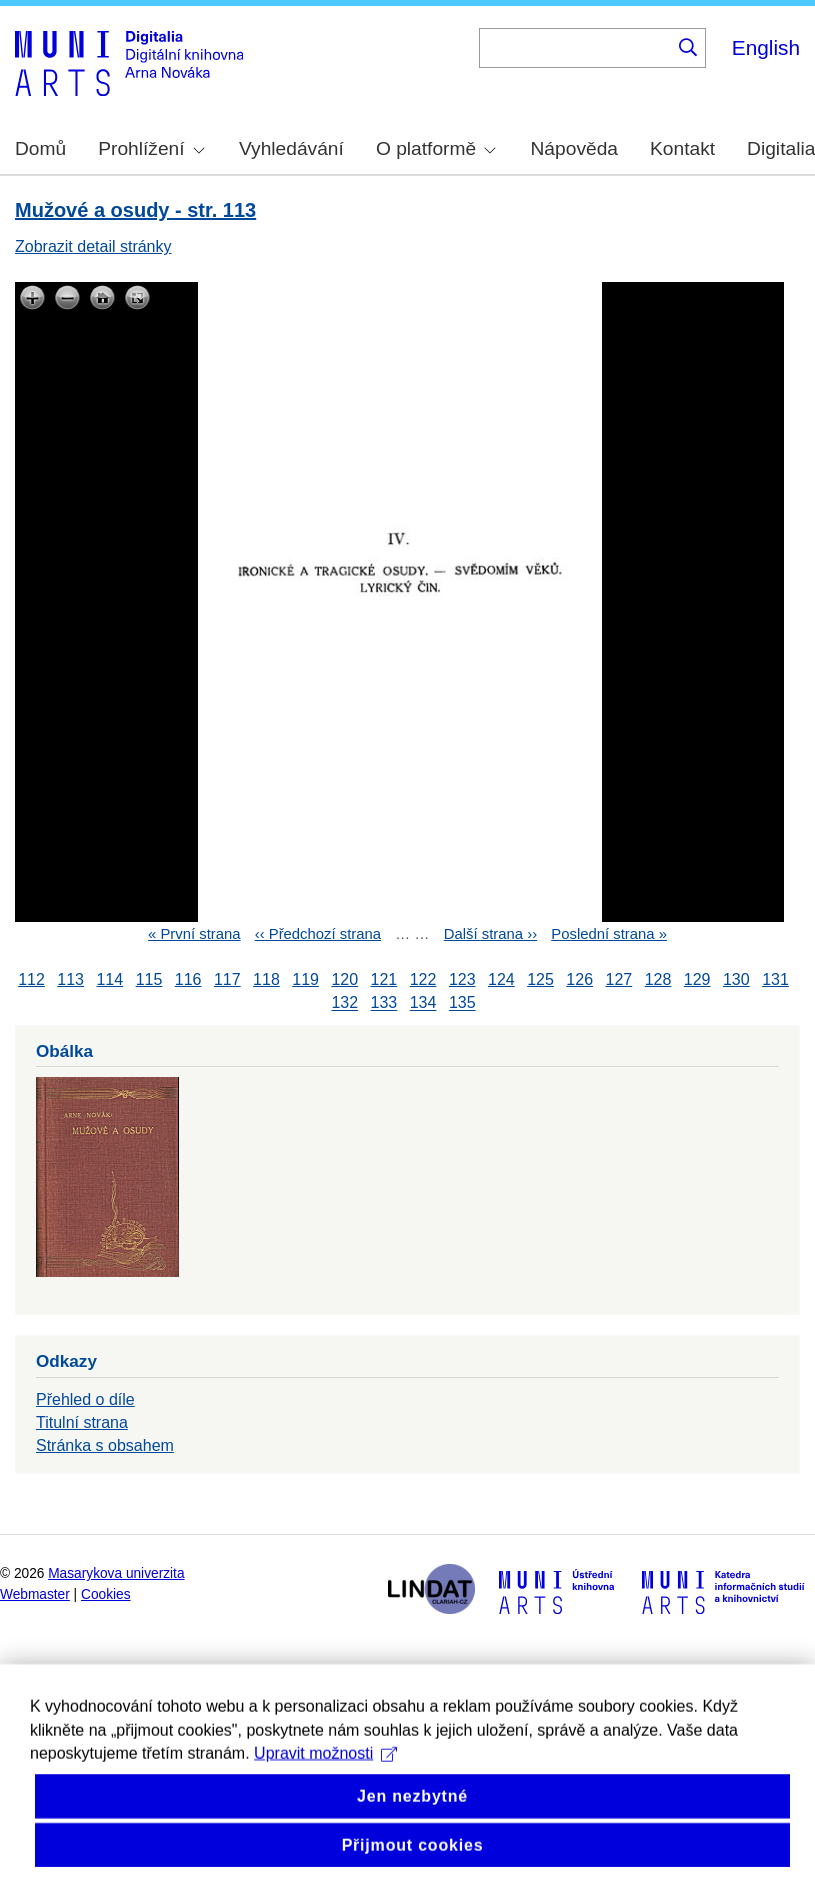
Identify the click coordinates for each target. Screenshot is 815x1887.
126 (579, 979)
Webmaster (35, 1594)
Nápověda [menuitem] (574, 148)
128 (658, 979)
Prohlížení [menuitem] (151, 148)
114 (109, 979)
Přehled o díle (85, 1399)
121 (384, 979)
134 (423, 1003)
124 (501, 979)
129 (697, 979)
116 (188, 979)
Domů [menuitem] (40, 148)
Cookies (106, 1594)
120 (344, 979)
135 (462, 1003)
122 (423, 979)
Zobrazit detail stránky (93, 246)
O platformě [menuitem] (436, 148)
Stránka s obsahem (105, 1445)
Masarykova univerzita (116, 1573)
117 (227, 979)
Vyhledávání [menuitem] (291, 148)
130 (736, 979)
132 (344, 1003)
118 (266, 979)
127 (619, 979)
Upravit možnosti (325, 1776)
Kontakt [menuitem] (682, 148)
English (766, 47)
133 (384, 1003)
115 (149, 979)
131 (775, 979)
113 (70, 979)
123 (462, 979)
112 (31, 979)
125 (540, 979)
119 (305, 979)
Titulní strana (82, 1422)
